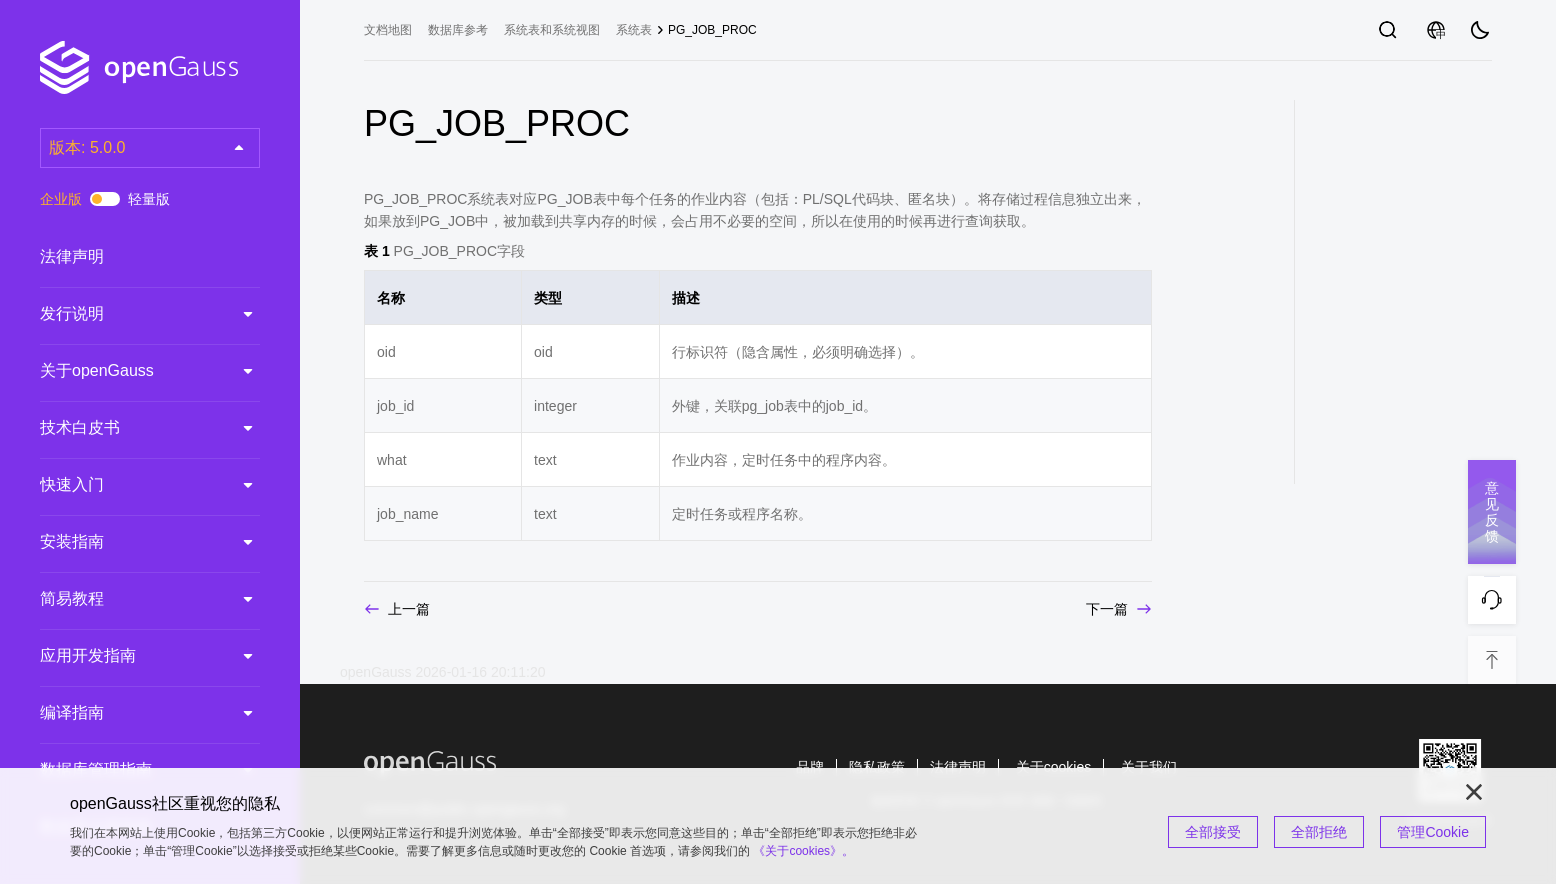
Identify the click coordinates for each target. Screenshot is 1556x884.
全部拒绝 (1319, 832)
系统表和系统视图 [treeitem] (552, 30)
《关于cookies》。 (803, 851)
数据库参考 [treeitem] (458, 30)
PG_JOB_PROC (712, 30)
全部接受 (1213, 832)
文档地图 (388, 30)
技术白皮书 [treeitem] (130, 428)
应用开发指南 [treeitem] (130, 656)
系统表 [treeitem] (634, 30)
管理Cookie (1433, 832)
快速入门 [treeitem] (130, 485)
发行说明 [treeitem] (130, 314)
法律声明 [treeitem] (130, 257)
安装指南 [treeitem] (130, 542)
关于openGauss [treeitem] (130, 371)
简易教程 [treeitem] (130, 599)
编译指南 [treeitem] (130, 713)
